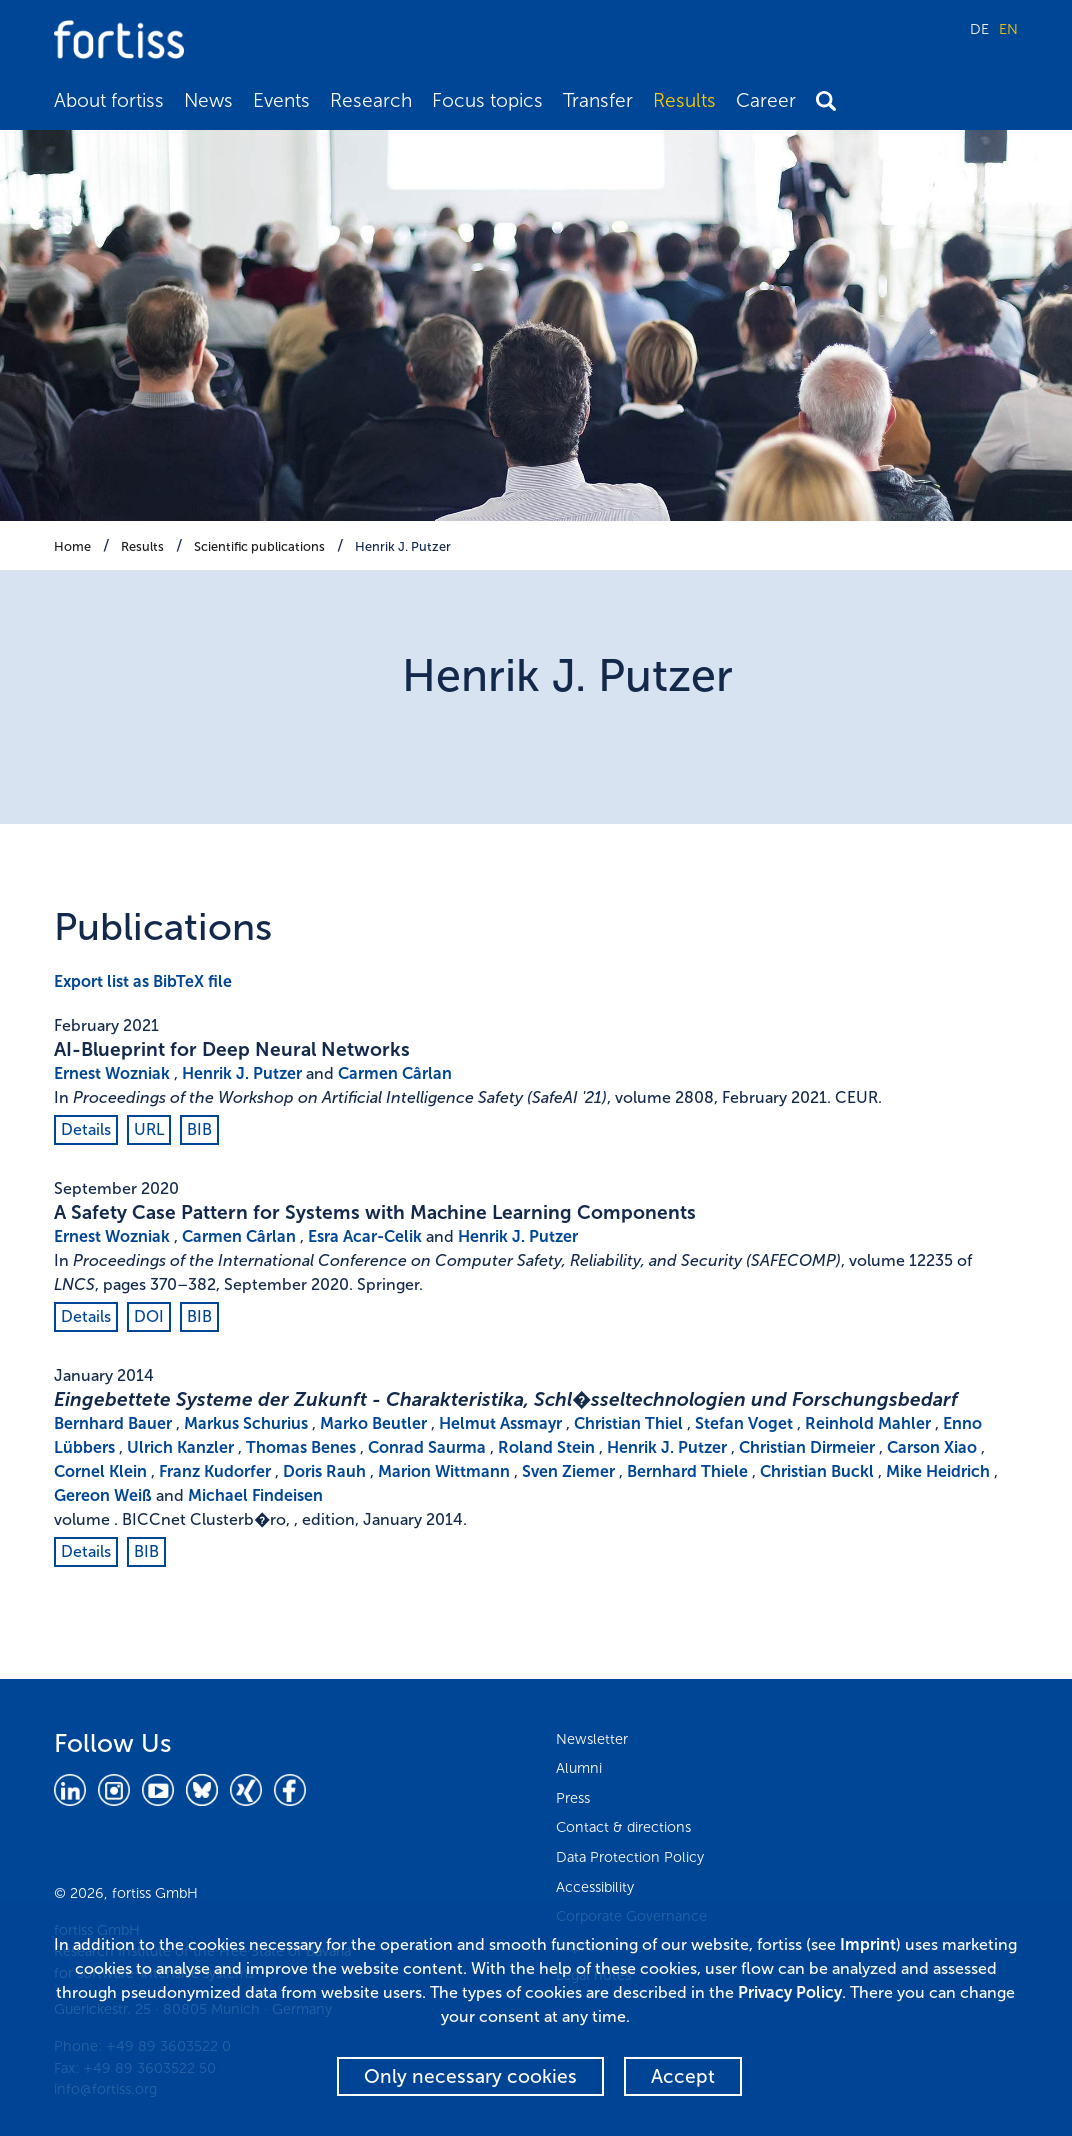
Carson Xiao (932, 1447)
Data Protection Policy (630, 1857)
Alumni (579, 1768)
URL (149, 1129)
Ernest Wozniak (112, 1073)
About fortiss (109, 100)
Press (573, 1798)
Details (86, 1129)
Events (281, 100)
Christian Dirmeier (807, 1447)
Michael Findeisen (255, 1495)
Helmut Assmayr (500, 1423)
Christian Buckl (817, 1471)
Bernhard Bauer (113, 1423)
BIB (199, 1129)
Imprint (868, 1944)
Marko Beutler (373, 1423)
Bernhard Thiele (687, 1471)
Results (684, 100)
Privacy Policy (790, 1992)
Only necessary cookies (470, 2076)
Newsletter (592, 1739)
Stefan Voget (744, 1423)
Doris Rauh (324, 1471)
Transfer (598, 100)
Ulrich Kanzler (180, 1447)
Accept (683, 2076)
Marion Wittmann (444, 1471)
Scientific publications (259, 546)
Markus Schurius (246, 1423)
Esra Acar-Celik (365, 1236)
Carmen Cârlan (395, 1073)
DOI (149, 1316)
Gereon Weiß (103, 1495)
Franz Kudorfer (215, 1471)
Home (72, 546)
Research (371, 100)
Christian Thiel (628, 1423)
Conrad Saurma (427, 1447)
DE (979, 29)
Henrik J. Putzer (403, 546)
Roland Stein (546, 1447)
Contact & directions (623, 1827)
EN (1008, 29)
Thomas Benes (301, 1447)
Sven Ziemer (568, 1471)
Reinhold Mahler (868, 1423)
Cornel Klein (100, 1471)
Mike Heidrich (938, 1471)
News (208, 100)
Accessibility (595, 1887)
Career (766, 100)
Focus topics (487, 100)
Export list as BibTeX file (143, 981)
